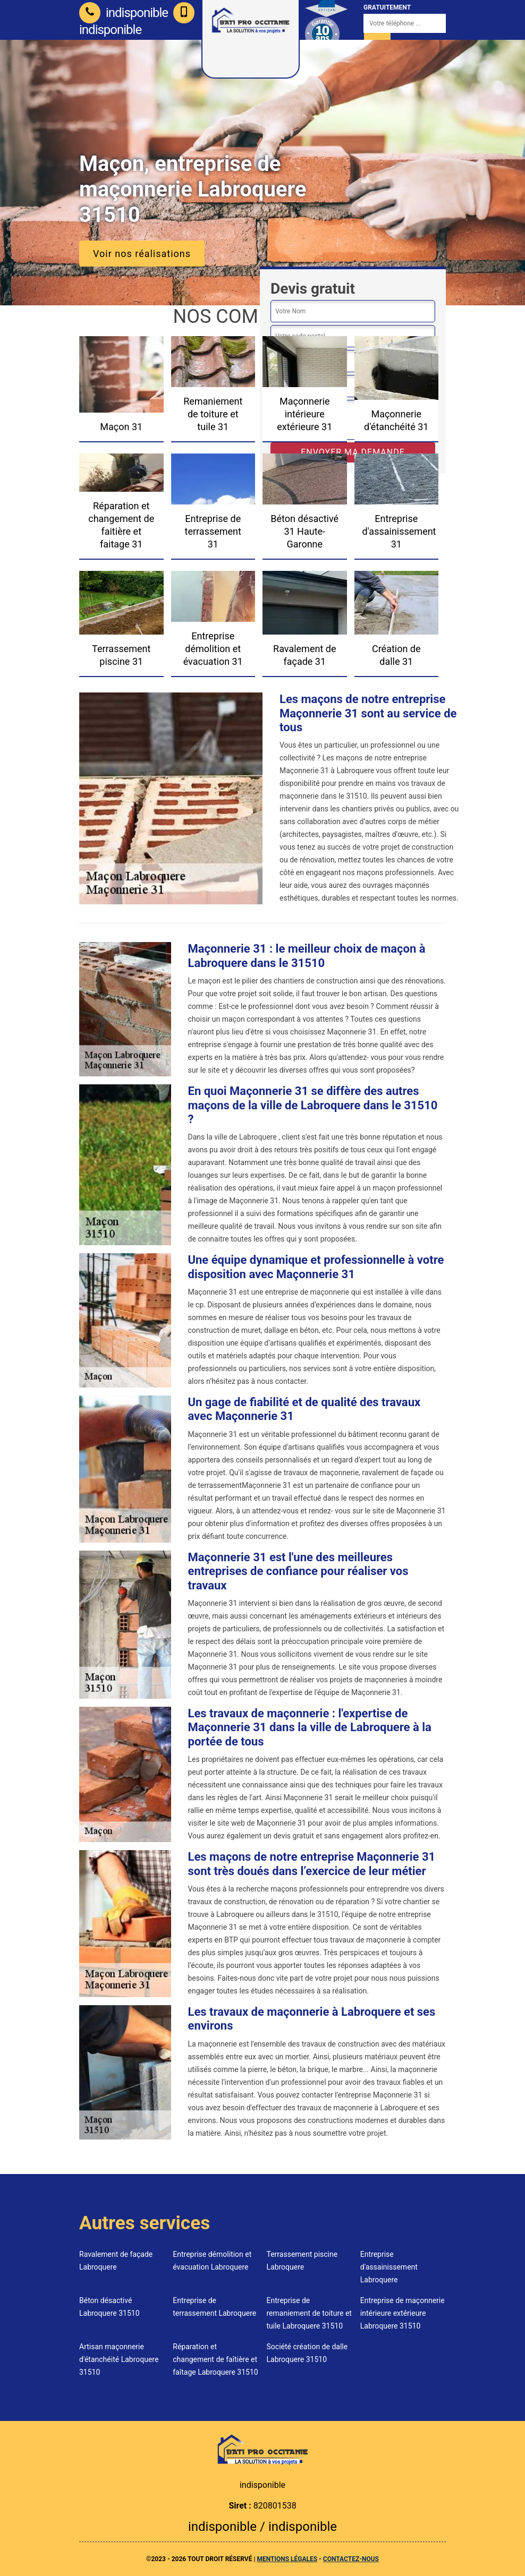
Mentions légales (287, 2559)
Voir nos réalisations (142, 253)
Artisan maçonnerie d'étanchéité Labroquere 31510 (118, 2359)
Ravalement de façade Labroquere (116, 2260)
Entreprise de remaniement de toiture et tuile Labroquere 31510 (309, 2313)
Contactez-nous (351, 2559)
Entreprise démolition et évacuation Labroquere (212, 2260)
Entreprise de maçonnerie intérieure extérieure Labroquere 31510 (402, 2313)
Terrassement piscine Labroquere (302, 2260)
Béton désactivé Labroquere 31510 (109, 2306)
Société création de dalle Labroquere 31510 (307, 2353)
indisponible (123, 12)
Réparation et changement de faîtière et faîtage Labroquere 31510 (215, 2359)
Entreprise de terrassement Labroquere (214, 2306)
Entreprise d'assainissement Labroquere (389, 2267)
